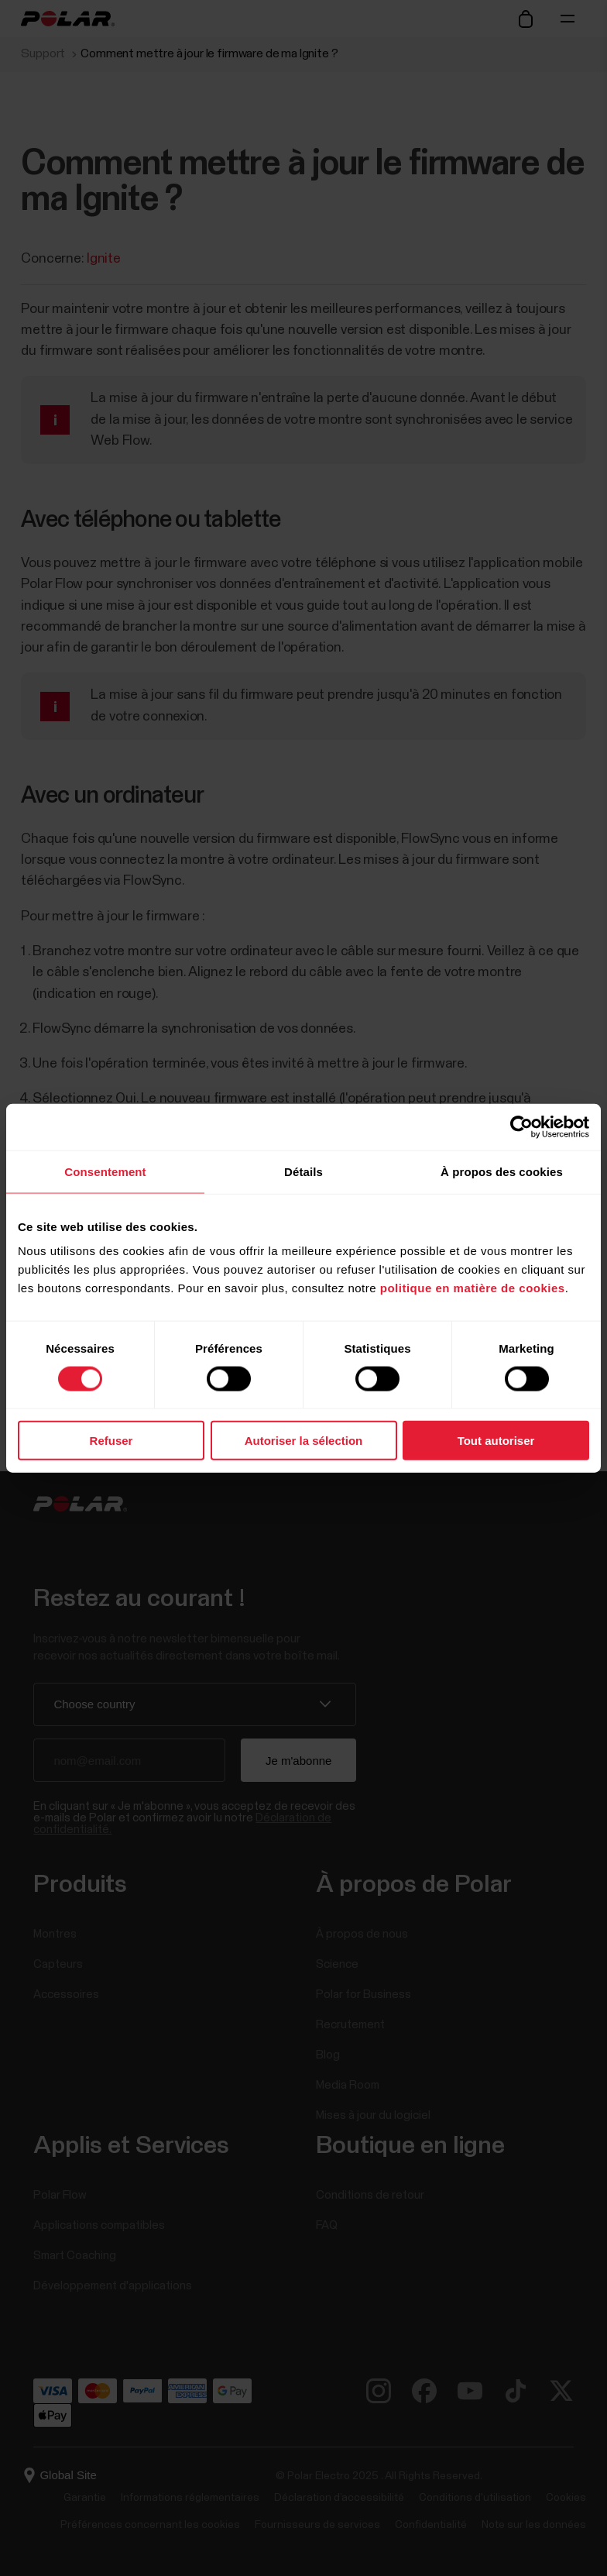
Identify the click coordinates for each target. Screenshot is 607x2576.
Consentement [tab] (105, 1171)
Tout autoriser (496, 1440)
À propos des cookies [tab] (502, 1171)
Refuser (111, 1440)
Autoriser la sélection (304, 1440)
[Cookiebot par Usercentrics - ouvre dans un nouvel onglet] (521, 1126)
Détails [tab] (303, 1171)
